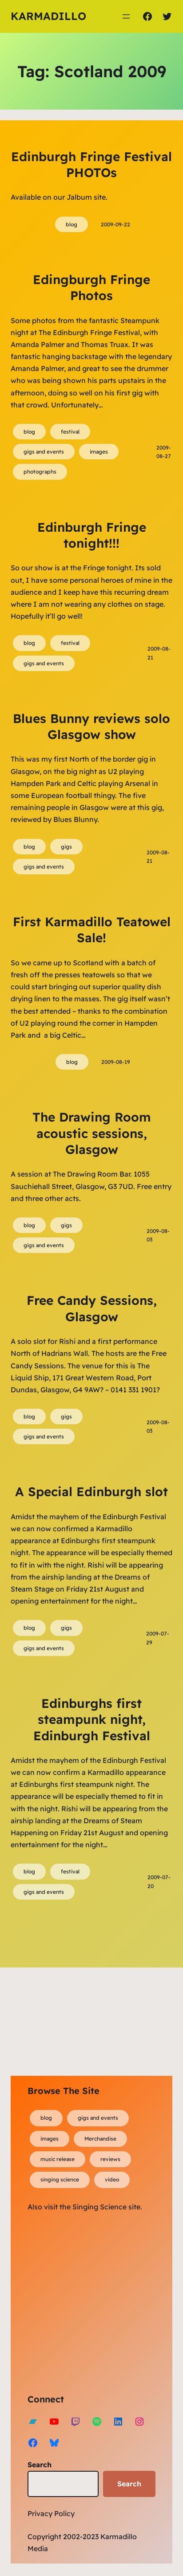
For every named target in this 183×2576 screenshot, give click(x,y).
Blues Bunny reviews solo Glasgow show (91, 726)
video (112, 2179)
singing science (59, 2179)
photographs (40, 471)
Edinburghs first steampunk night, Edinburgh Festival (91, 1719)
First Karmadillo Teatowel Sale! (92, 929)
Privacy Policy (51, 2513)
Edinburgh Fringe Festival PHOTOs (91, 164)
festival (70, 431)
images (99, 451)
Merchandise (100, 2138)
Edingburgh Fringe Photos (91, 287)
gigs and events (44, 451)
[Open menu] (126, 16)
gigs (66, 846)
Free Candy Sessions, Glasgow (92, 1308)
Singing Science (99, 2206)
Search (40, 2464)
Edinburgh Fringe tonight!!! (91, 535)
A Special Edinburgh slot (91, 1491)
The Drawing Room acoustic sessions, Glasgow (91, 1133)
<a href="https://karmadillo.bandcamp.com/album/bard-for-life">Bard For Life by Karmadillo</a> (105, 2301)
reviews (110, 2159)
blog (71, 224)
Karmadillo (48, 16)
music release (57, 2159)
